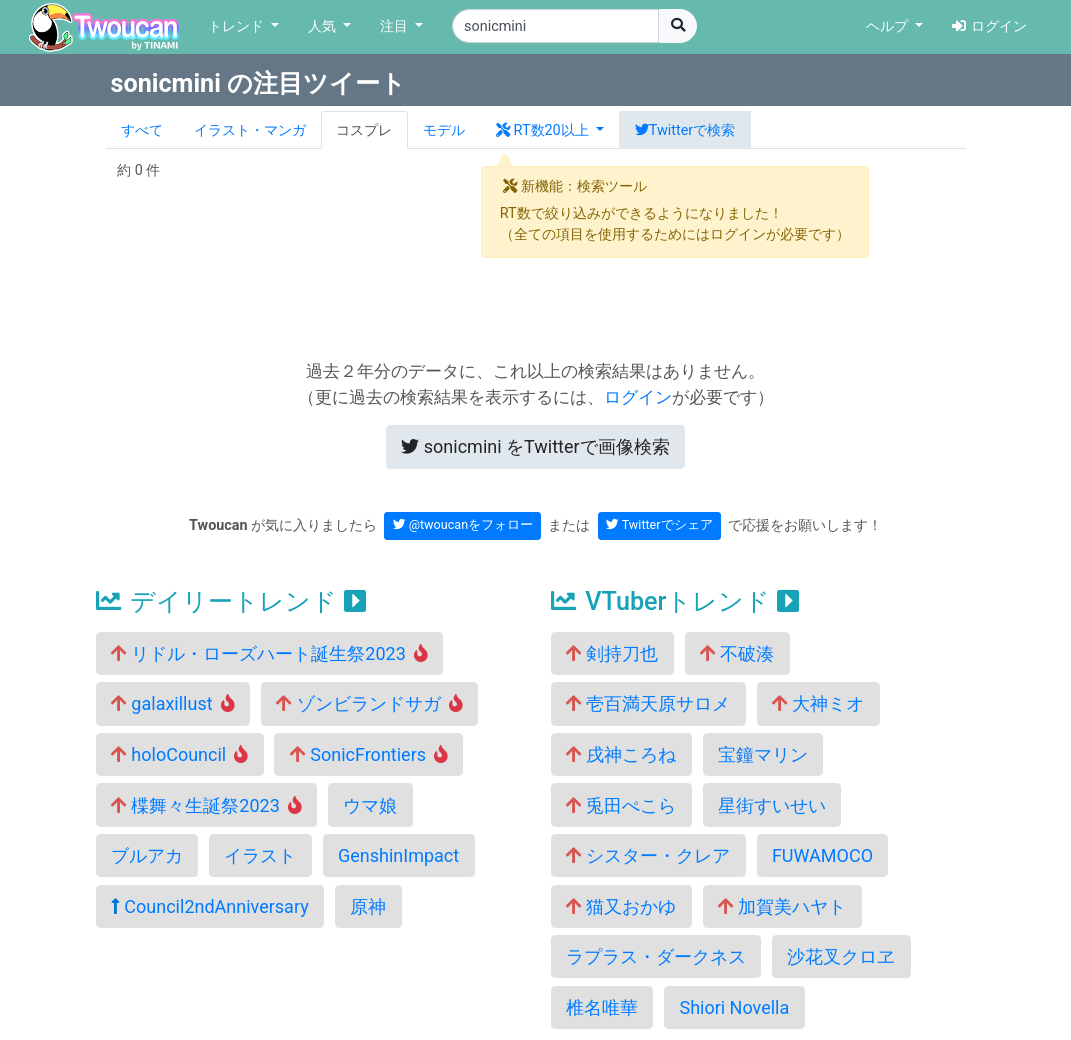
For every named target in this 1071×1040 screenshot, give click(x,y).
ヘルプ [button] (889, 26)
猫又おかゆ (621, 906)
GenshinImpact (398, 855)
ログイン (989, 26)
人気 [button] (324, 26)
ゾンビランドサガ (369, 703)
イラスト (260, 855)
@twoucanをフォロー (463, 524)
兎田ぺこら (621, 805)
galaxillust (173, 703)
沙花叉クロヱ (841, 956)
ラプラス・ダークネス (656, 956)
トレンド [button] (238, 26)
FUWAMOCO (822, 855)
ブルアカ (147, 855)
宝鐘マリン (763, 754)
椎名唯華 (602, 1007)
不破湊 (737, 653)
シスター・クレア (648, 855)
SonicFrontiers (369, 754)
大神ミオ (818, 703)
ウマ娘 (370, 805)
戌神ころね (621, 754)
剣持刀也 (612, 653)
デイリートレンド (231, 601)
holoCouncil (179, 754)
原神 (368, 906)
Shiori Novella (734, 1007)
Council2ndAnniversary (210, 906)
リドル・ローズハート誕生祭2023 (269, 653)
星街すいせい (772, 805)
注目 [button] (396, 26)
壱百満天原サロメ (648, 703)
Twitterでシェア (659, 524)
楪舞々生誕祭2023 (206, 805)
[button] (550, 130)
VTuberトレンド (675, 601)
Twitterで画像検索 (535, 446)
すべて (142, 130)
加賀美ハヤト (782, 906)
